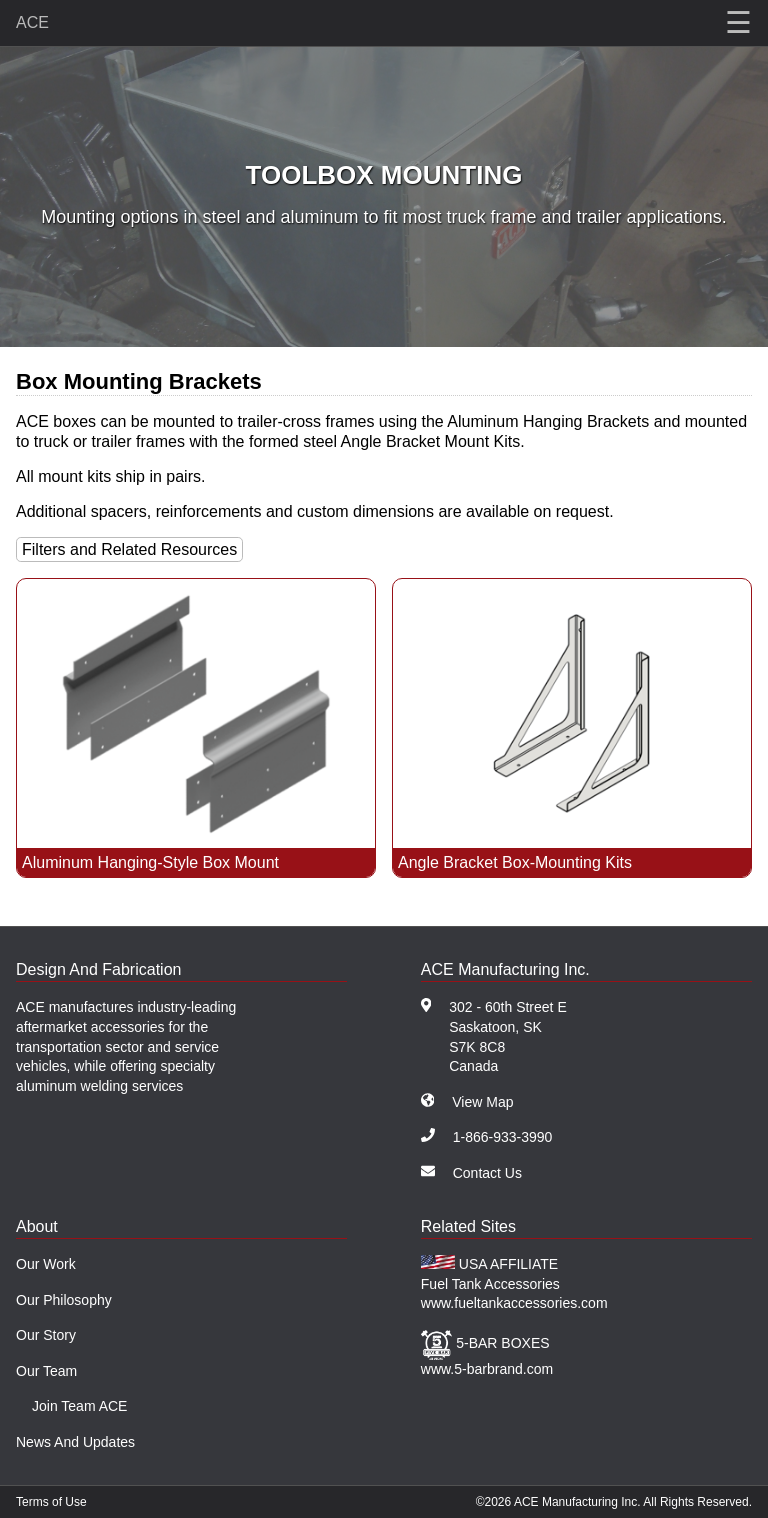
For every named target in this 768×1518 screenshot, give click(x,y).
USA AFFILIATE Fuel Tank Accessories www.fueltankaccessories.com (514, 1283)
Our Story (46, 1335)
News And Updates (75, 1442)
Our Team (46, 1371)
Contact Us (487, 1173)
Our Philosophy (64, 1300)
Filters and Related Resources (129, 549)
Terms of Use (51, 1502)
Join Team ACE (79, 1406)
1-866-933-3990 (503, 1137)
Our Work (46, 1264)
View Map (482, 1102)
